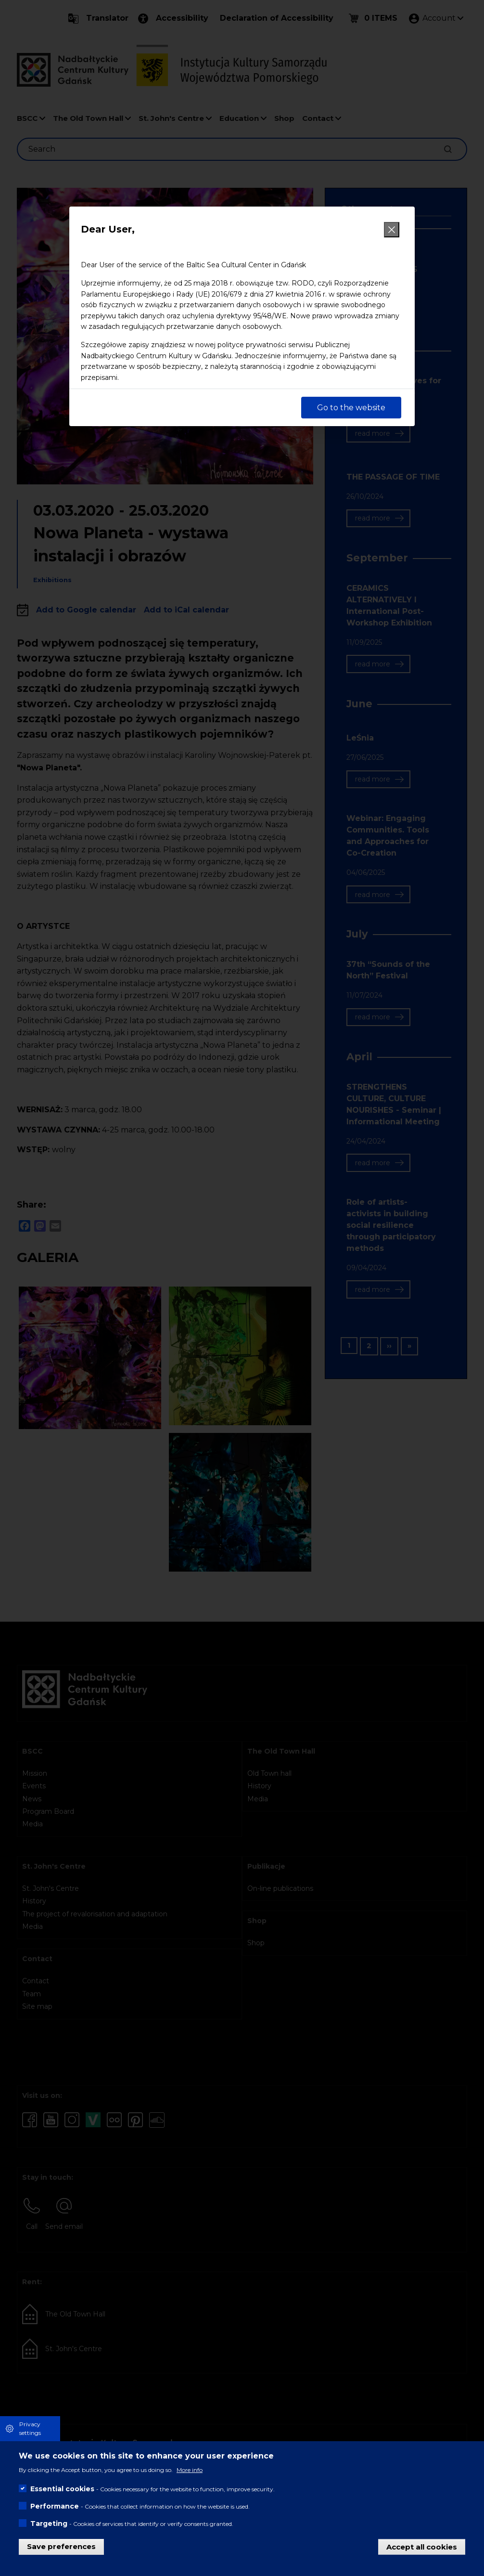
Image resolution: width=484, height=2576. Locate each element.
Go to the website (351, 407)
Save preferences (61, 2546)
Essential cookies (62, 2489)
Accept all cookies (421, 2546)
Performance (54, 2506)
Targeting (48, 2523)
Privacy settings (30, 2428)
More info (190, 2469)
